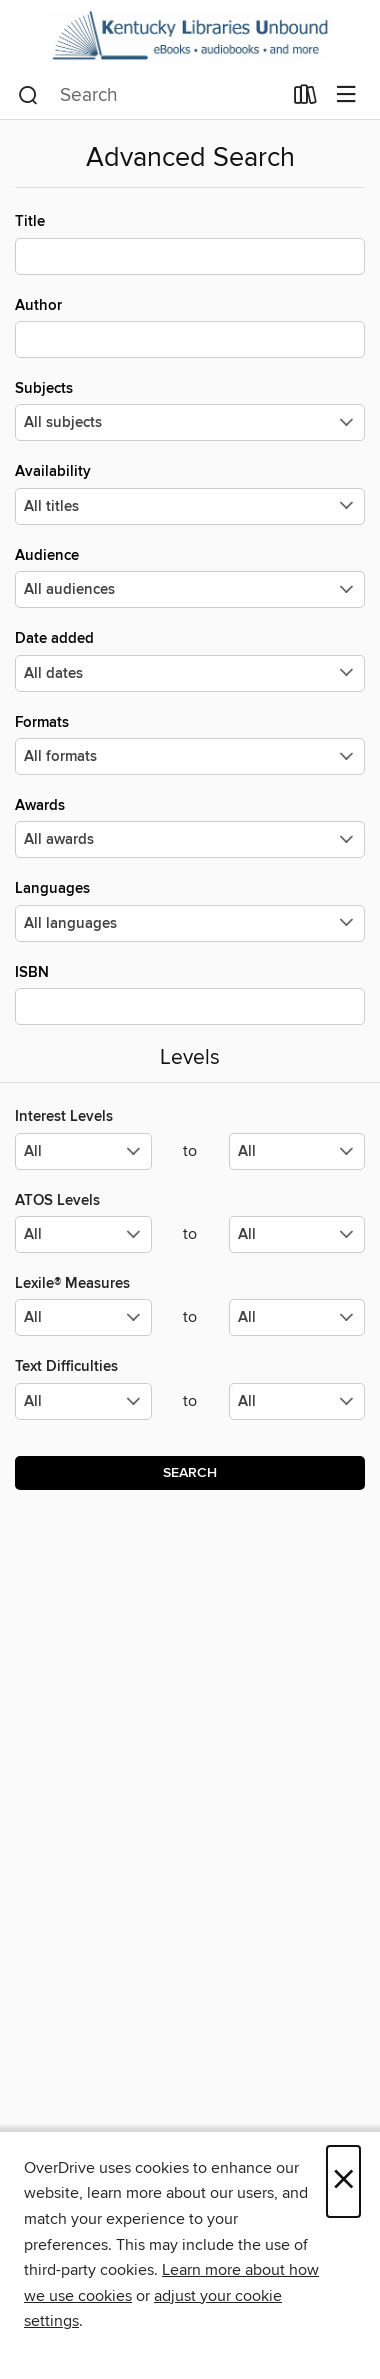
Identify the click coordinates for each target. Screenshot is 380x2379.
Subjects (190, 410)
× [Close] (343, 2181)
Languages (190, 910)
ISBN (190, 994)
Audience (190, 577)
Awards (190, 827)
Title (190, 243)
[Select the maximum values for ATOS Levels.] (297, 1234)
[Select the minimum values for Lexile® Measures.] (83, 1317)
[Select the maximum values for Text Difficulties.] (297, 1401)
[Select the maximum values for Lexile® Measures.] (297, 1317)
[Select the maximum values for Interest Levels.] (297, 1151)
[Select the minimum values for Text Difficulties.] (83, 1401)
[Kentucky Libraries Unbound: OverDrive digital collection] (190, 36)
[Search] (28, 96)
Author (190, 327)
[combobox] (149, 96)
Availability (190, 493)
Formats (190, 744)
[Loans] (305, 99)
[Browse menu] (346, 95)
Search (190, 1473)
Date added (190, 660)
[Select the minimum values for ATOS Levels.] (83, 1234)
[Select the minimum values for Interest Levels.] (83, 1151)
